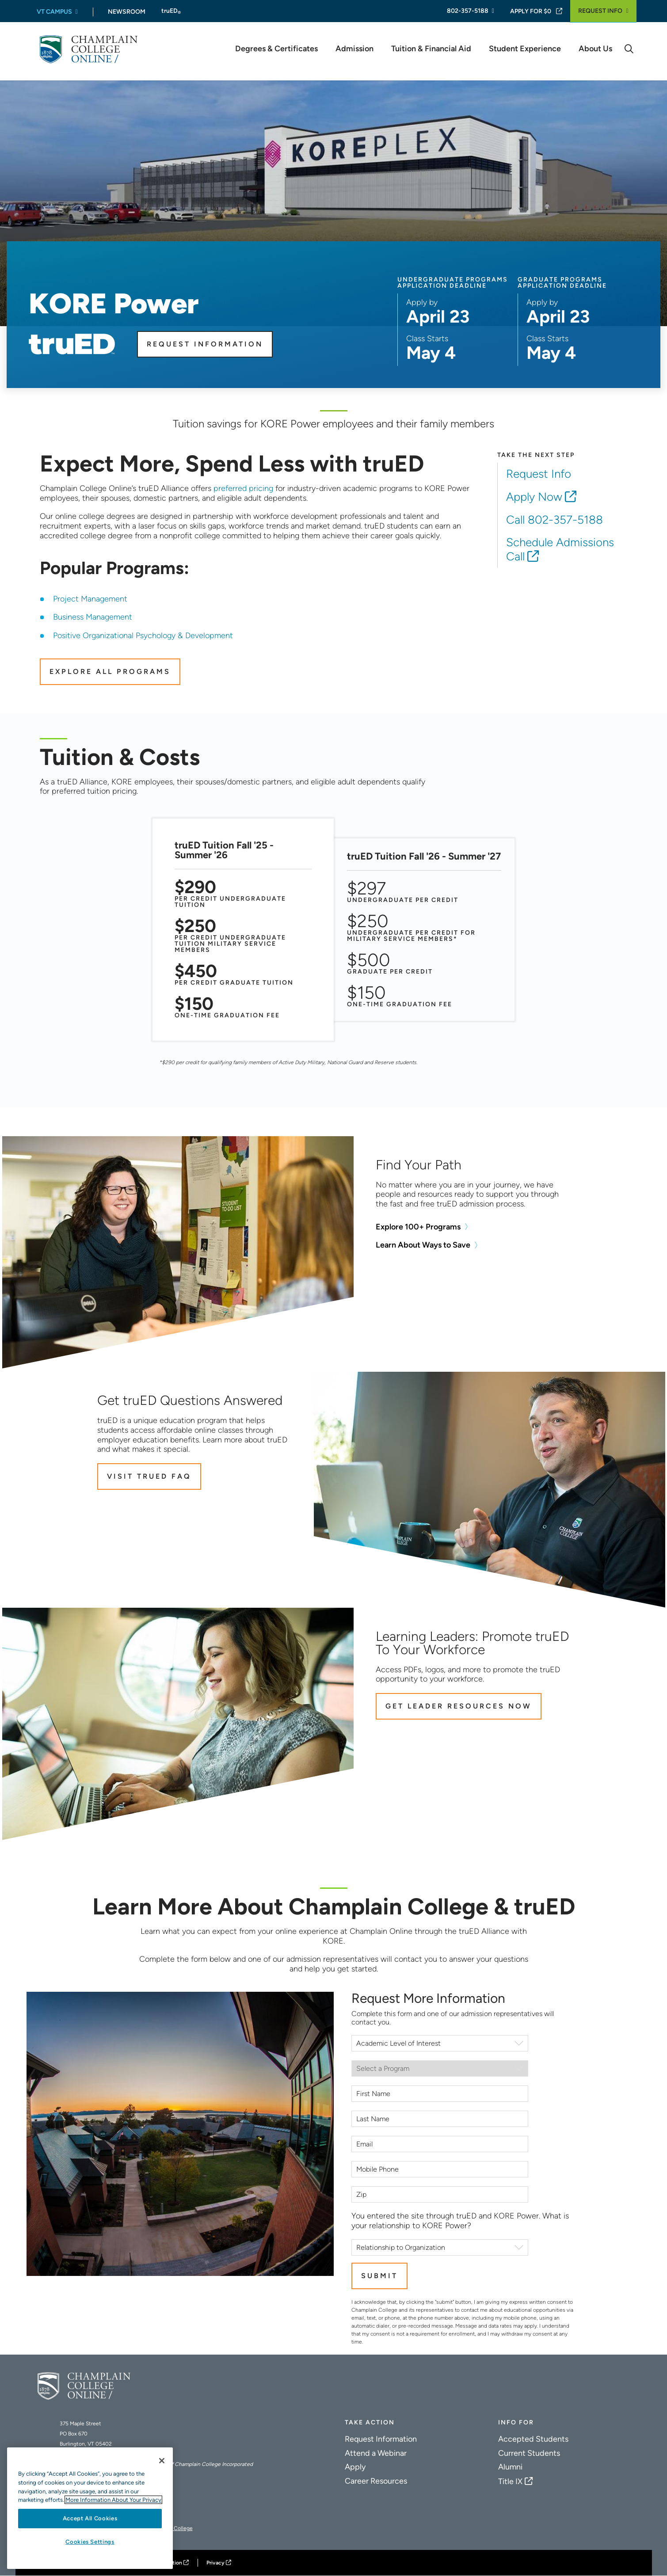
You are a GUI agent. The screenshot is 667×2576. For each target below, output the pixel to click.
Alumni (510, 2467)
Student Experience (525, 48)
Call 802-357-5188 (554, 520)
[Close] (162, 2460)
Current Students (529, 2453)
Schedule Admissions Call (560, 549)
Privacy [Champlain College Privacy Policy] (215, 2563)
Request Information (205, 344)
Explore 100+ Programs (418, 1227)
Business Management (92, 617)
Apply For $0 (530, 11)
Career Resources (376, 2481)
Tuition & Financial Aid (431, 48)
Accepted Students (533, 2439)
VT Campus (54, 11)
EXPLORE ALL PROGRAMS (110, 671)
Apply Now (534, 497)
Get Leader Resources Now (458, 1706)
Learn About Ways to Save (423, 1245)
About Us (595, 48)
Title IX (510, 2481)
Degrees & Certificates (276, 48)
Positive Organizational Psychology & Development (143, 635)
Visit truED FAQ (149, 1476)
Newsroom (126, 11)
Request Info (600, 11)
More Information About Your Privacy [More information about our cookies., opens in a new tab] (113, 2499)
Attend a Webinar (376, 2453)
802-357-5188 (467, 11)
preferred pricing (243, 488)
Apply (355, 2467)
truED (171, 11)
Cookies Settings (89, 2541)
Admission (354, 48)
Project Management (90, 599)
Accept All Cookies (90, 2518)
